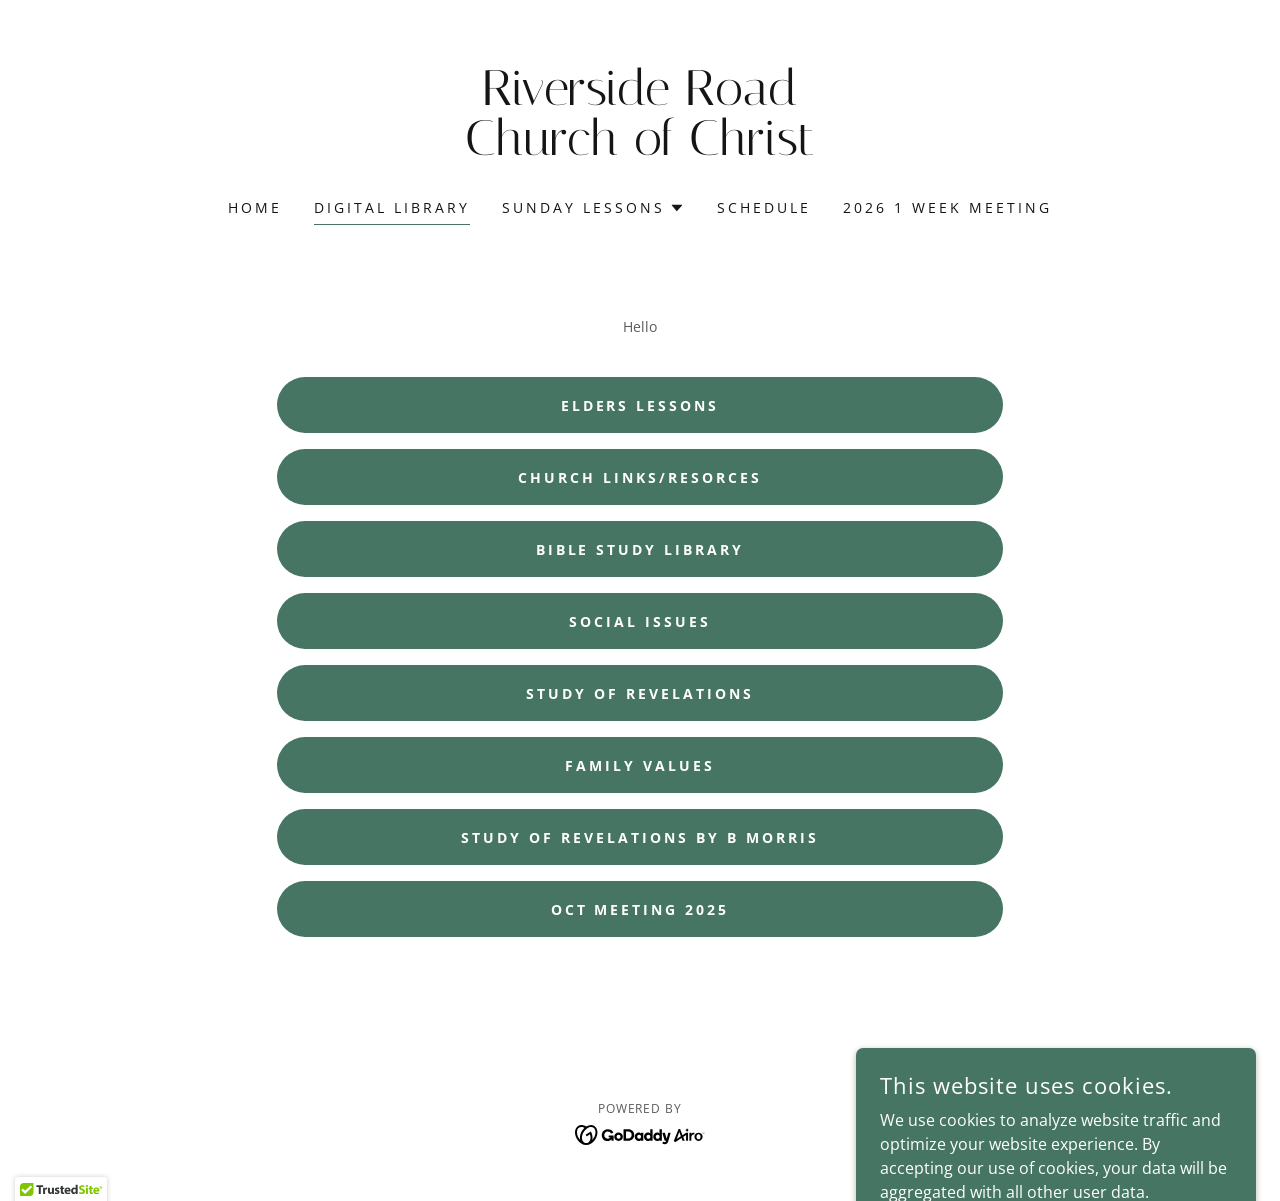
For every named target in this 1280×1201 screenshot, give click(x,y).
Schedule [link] (764, 207)
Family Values (640, 765)
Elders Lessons (640, 405)
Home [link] (255, 207)
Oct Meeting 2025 (640, 909)
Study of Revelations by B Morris (640, 837)
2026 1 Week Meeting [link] (947, 207)
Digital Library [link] (392, 207)
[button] (593, 208)
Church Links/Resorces (640, 477)
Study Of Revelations (640, 693)
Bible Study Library (640, 549)
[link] (640, 149)
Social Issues (640, 621)
